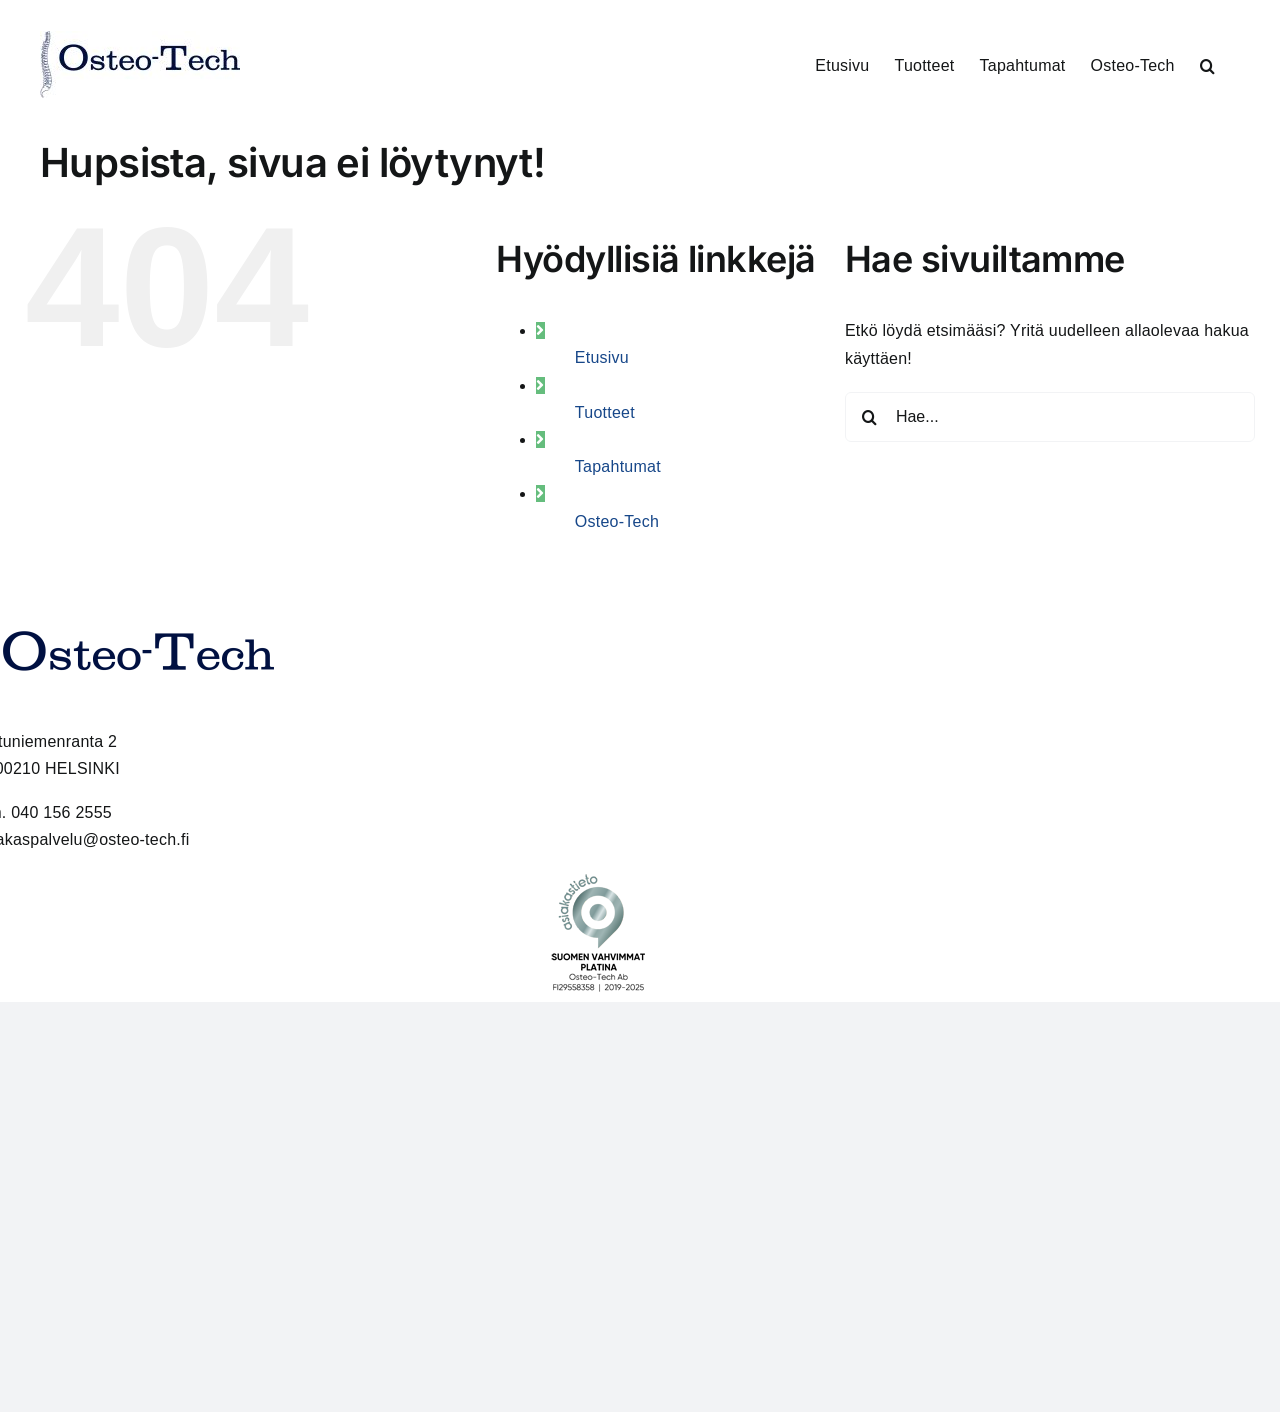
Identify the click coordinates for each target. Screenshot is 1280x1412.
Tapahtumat (618, 466)
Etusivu (602, 357)
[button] (1207, 64)
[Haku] (870, 417)
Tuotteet (605, 412)
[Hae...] (1050, 417)
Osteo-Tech (617, 521)
